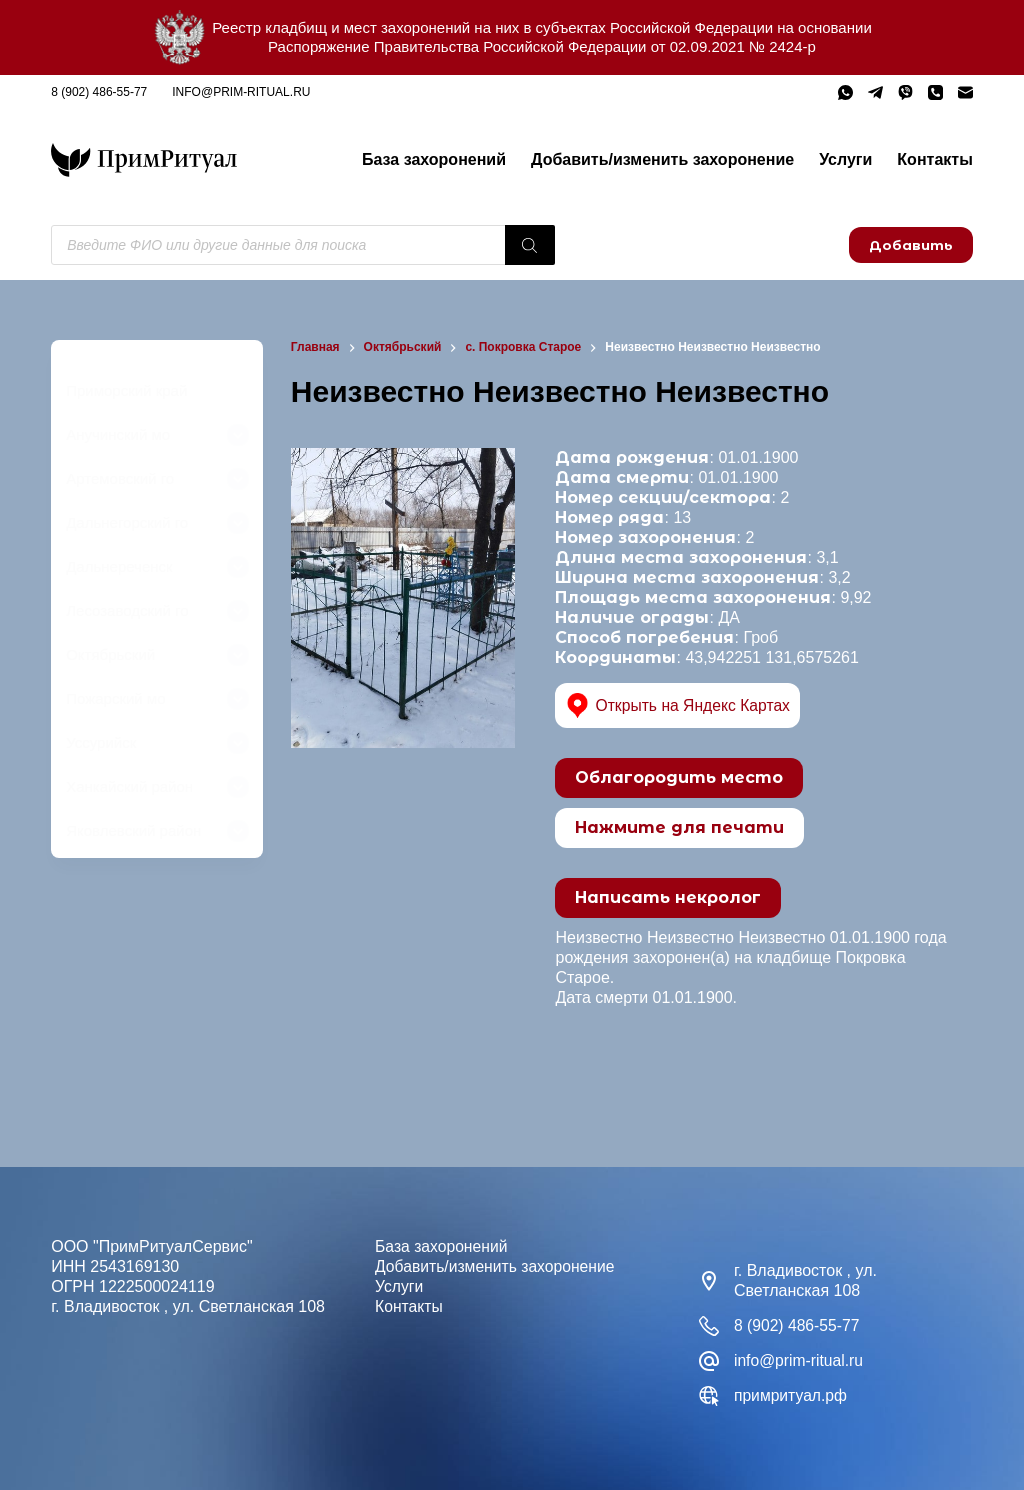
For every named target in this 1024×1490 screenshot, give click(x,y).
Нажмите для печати (679, 827)
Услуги (845, 159)
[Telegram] (875, 92)
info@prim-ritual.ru (241, 92)
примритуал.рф (791, 1395)
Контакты (934, 159)
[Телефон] (935, 92)
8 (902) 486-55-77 (99, 92)
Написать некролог (668, 897)
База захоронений (434, 159)
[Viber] (905, 92)
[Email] (965, 92)
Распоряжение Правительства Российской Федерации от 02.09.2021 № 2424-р (542, 46)
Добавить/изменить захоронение (662, 159)
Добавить (911, 245)
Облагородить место (679, 777)
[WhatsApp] (845, 92)
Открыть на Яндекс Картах (679, 705)
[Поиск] (530, 245)
